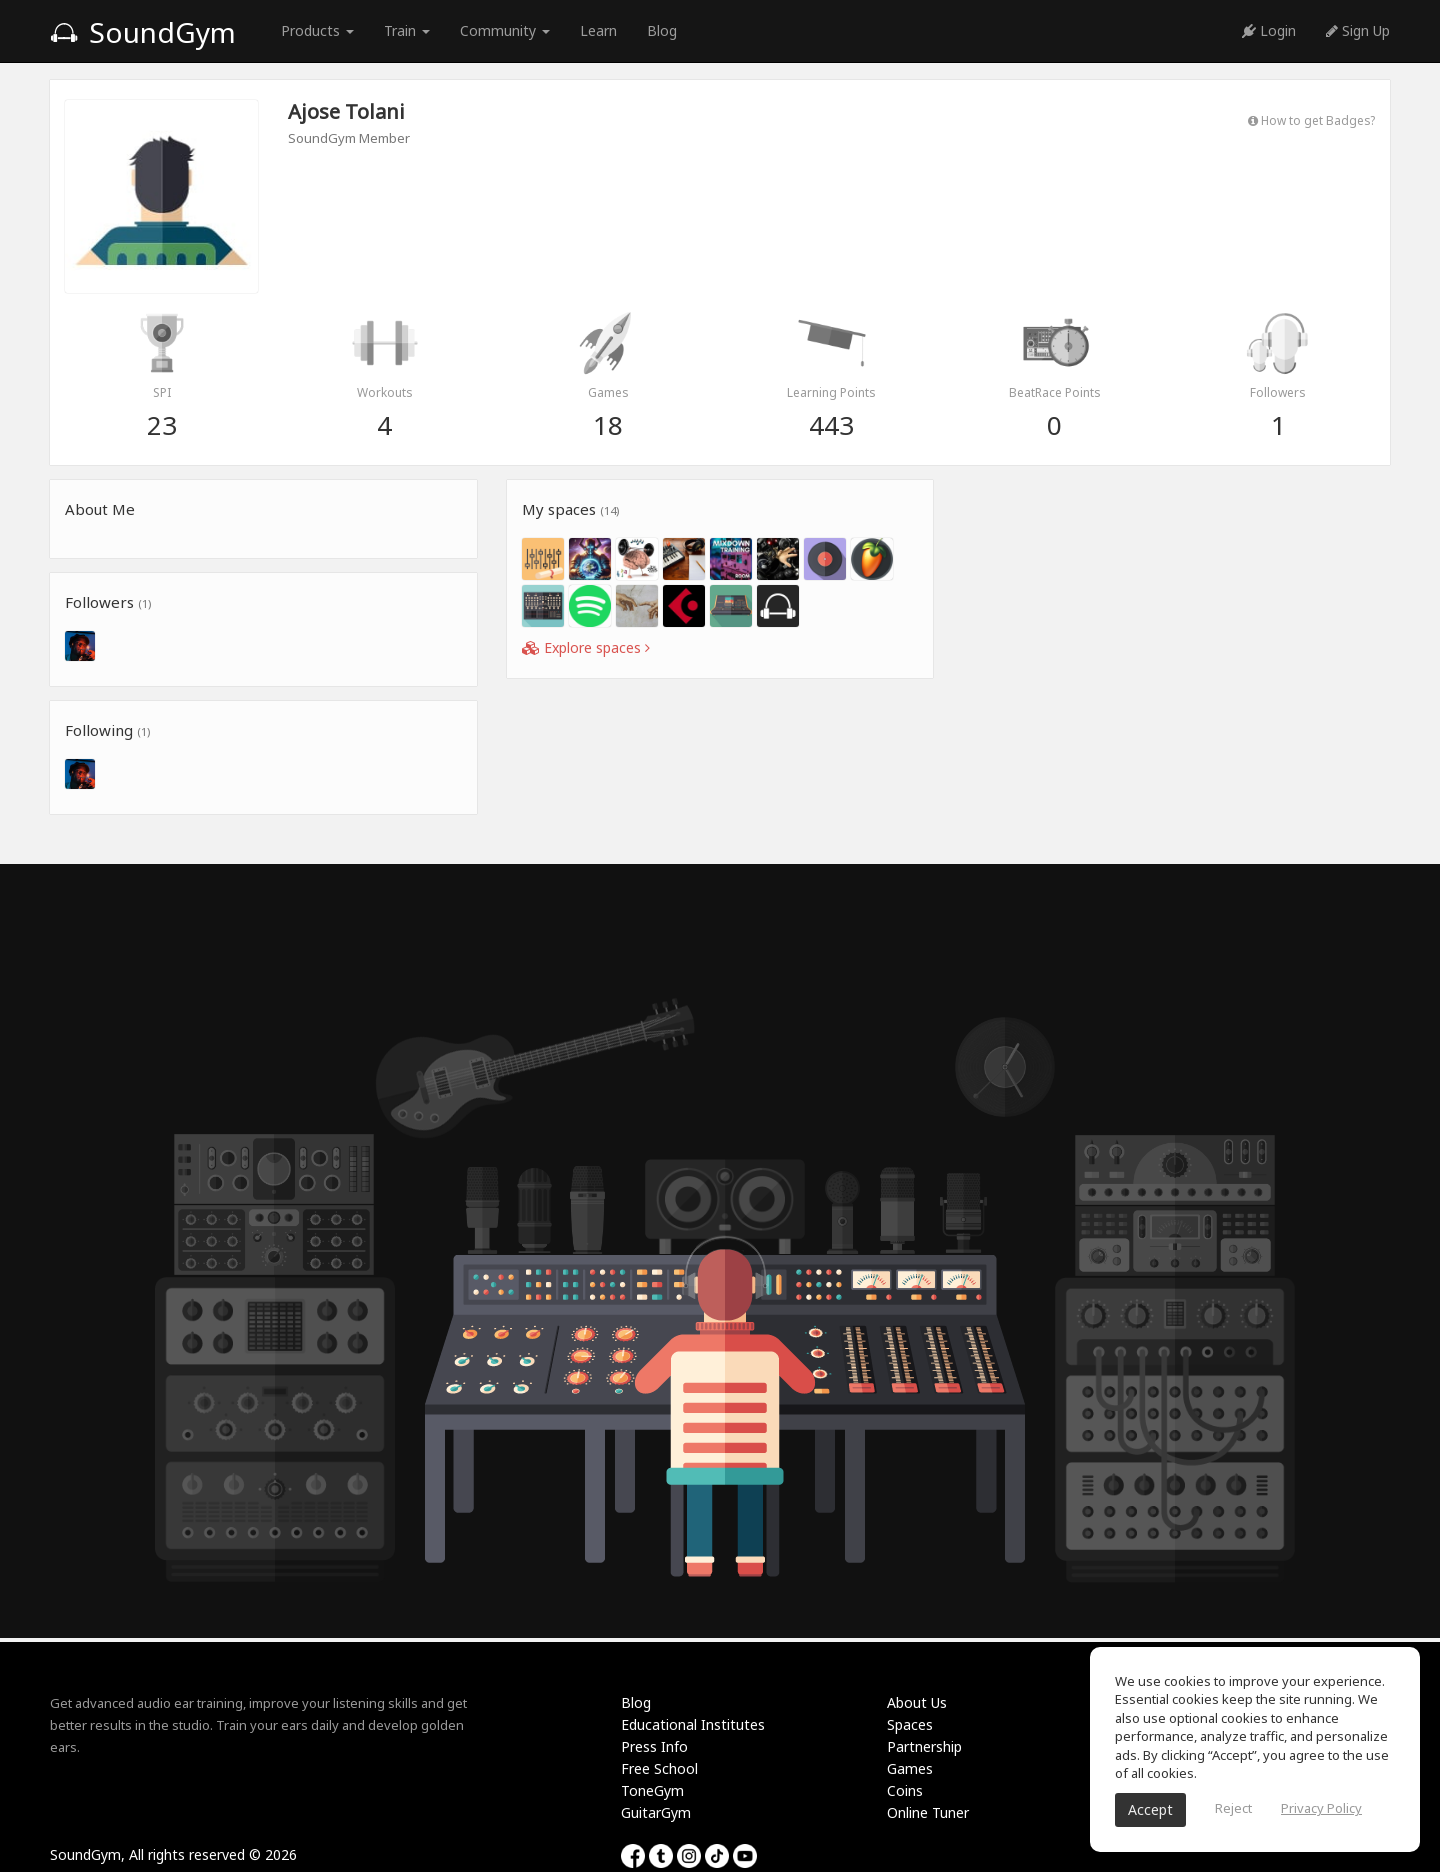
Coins (905, 1790)
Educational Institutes (693, 1724)
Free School (659, 1768)
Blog (662, 30)
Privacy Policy (1321, 1808)
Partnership (924, 1746)
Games (910, 1768)
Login (1269, 30)
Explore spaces (586, 647)
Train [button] (407, 30)
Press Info (654, 1746)
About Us (917, 1702)
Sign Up (1358, 30)
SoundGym (143, 32)
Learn (598, 30)
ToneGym (652, 1790)
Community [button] (505, 30)
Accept (1150, 1809)
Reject (1233, 1808)
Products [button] (317, 30)
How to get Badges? (1311, 120)
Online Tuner (928, 1812)
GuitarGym (656, 1812)
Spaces (910, 1724)
